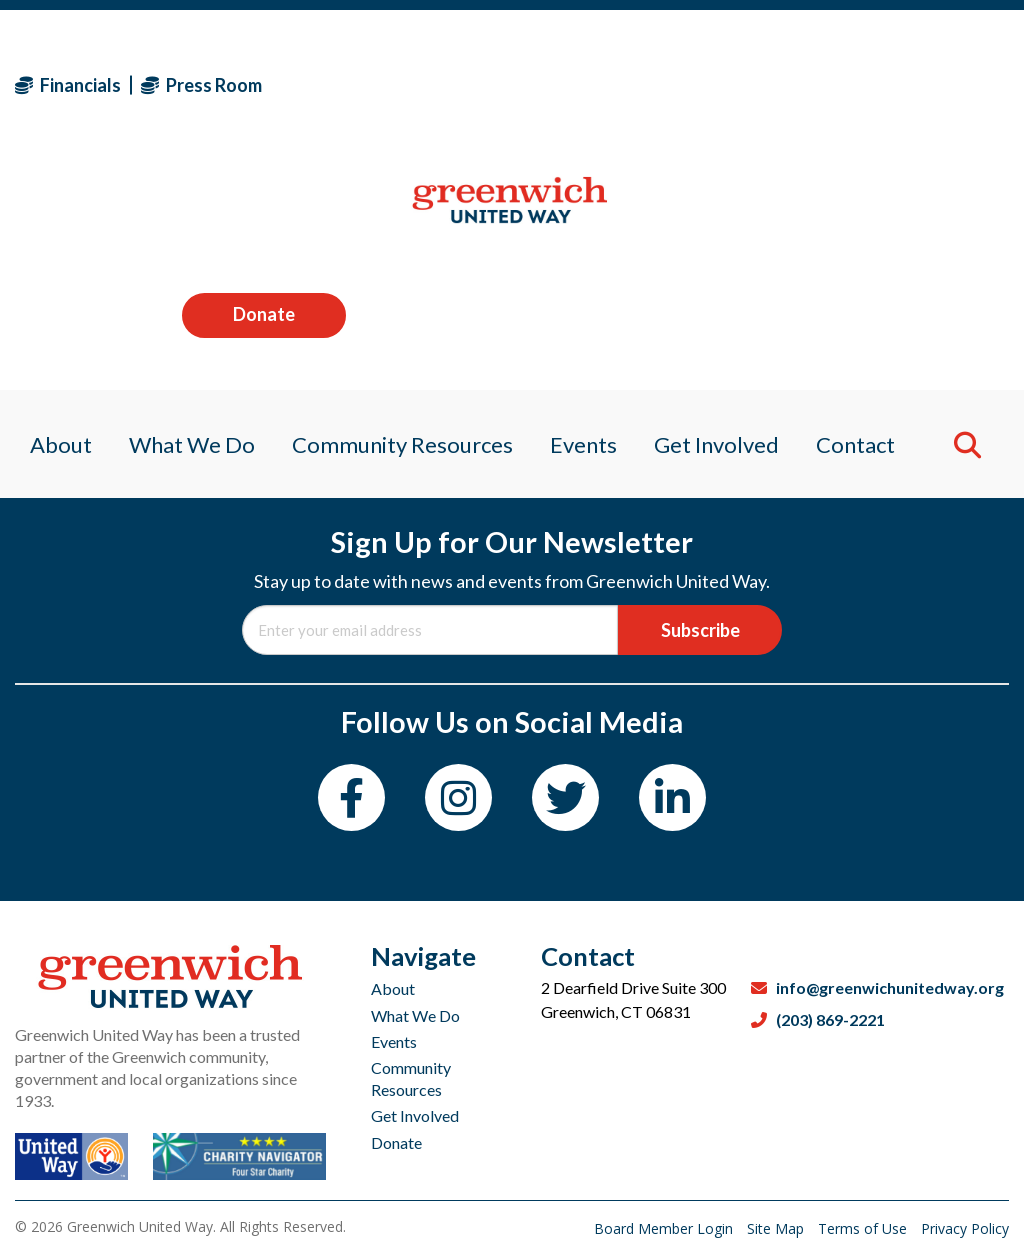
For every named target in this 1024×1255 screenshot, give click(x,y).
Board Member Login (665, 1228)
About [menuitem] (46, 214)
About (393, 988)
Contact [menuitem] (868, 214)
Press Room (201, 85)
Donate (927, 84)
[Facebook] (351, 797)
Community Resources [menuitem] (398, 214)
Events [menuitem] (585, 214)
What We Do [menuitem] (183, 214)
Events (394, 1041)
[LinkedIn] (672, 797)
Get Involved (415, 1115)
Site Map (777, 1228)
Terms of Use (864, 1228)
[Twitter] (565, 797)
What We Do (415, 1015)
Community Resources (411, 1078)
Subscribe (700, 630)
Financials (68, 85)
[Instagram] (458, 797)
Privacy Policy (965, 1228)
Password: (512, 338)
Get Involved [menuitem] (723, 214)
